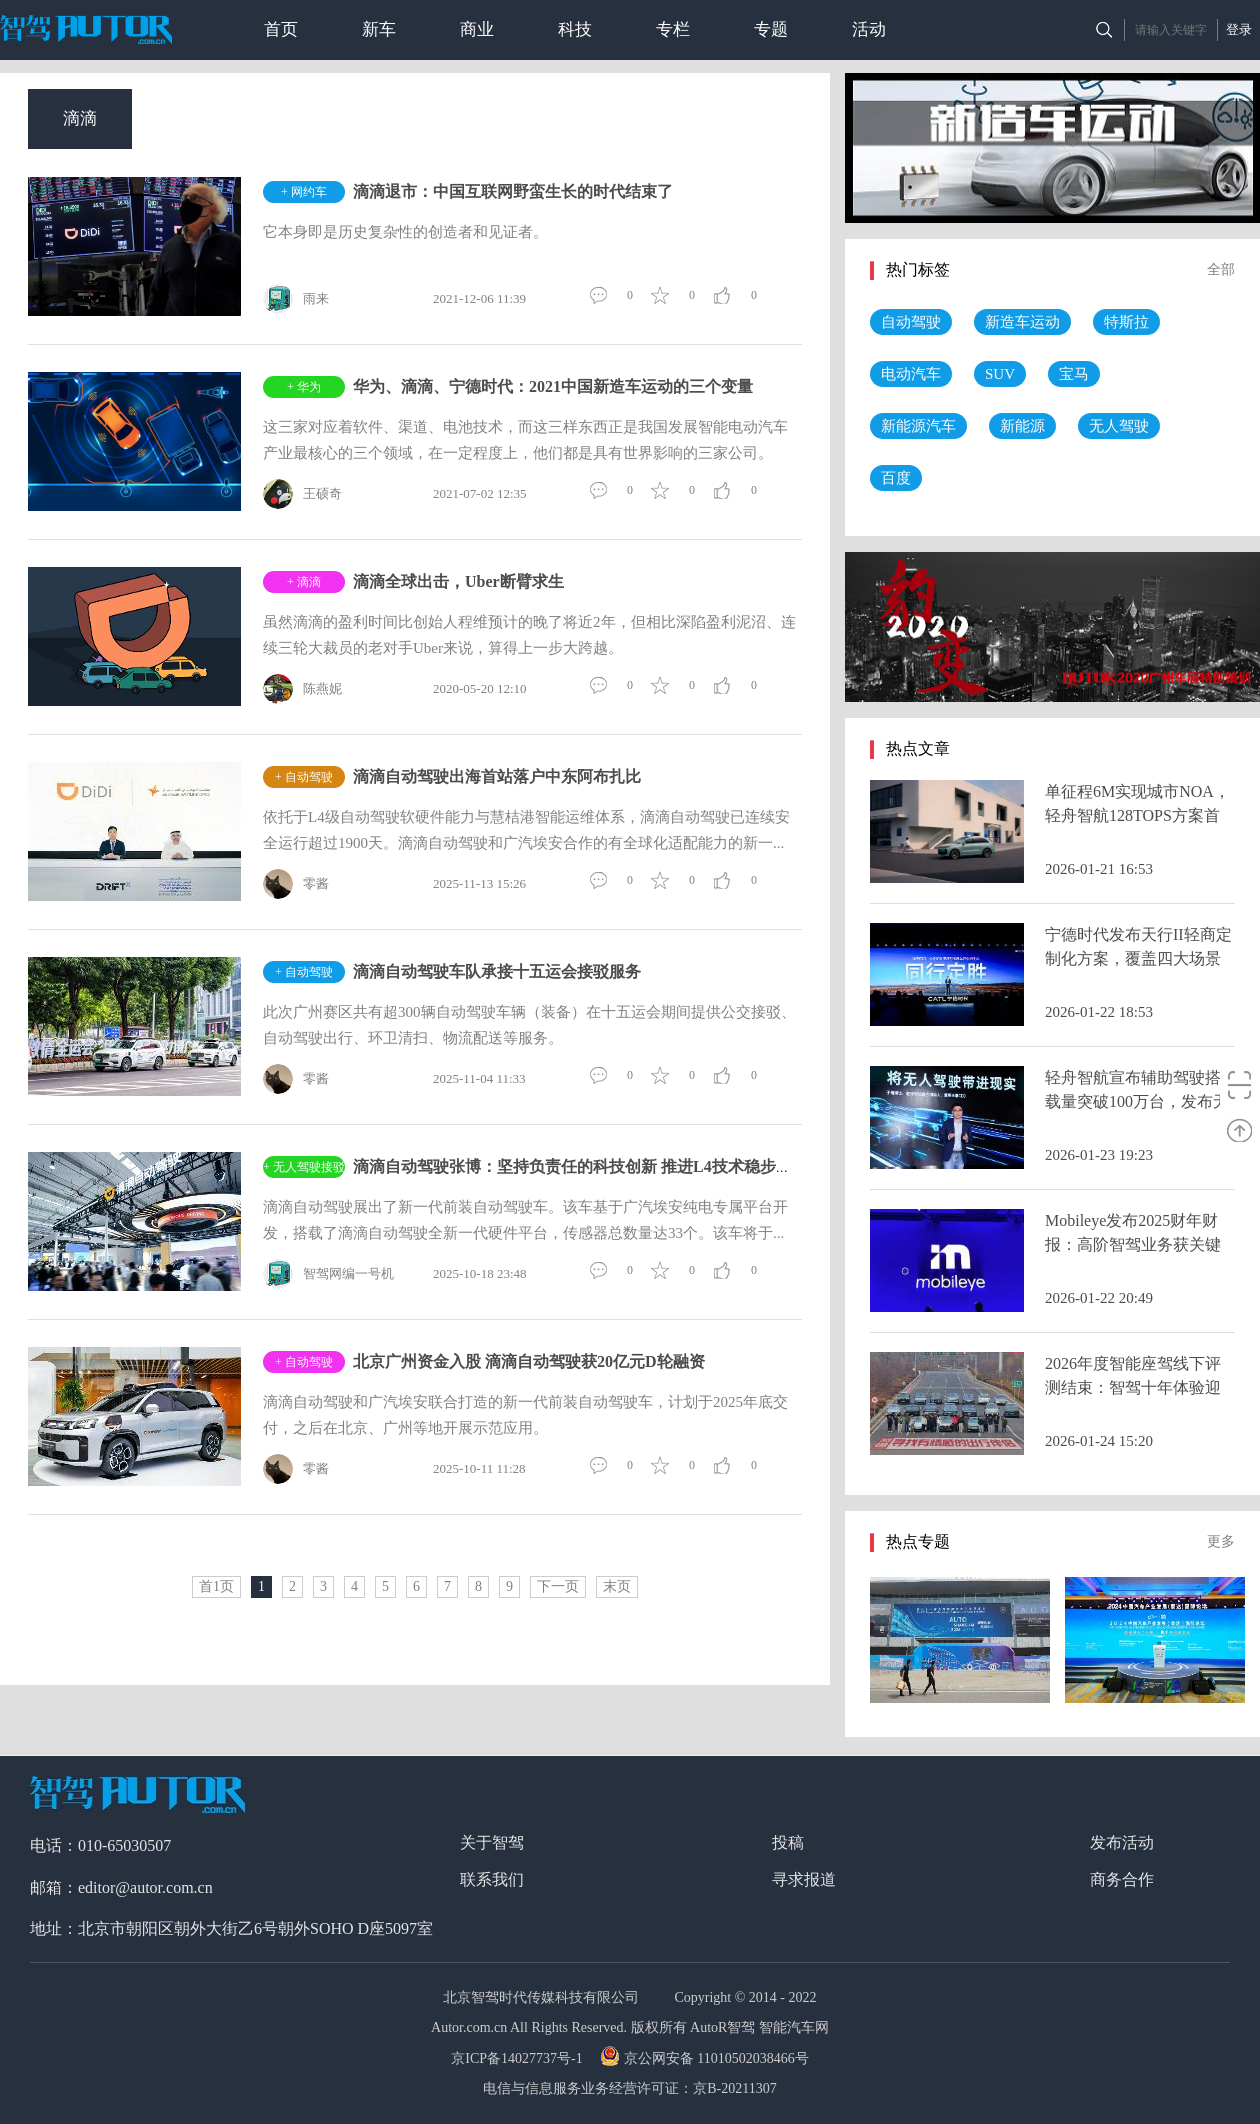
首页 (281, 29)
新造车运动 (1022, 322)
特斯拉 (1126, 322)
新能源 (1022, 426)
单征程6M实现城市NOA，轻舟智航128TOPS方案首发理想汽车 (1137, 815)
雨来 (296, 299)
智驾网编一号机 (328, 1274)
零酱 (296, 884)
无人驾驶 (1119, 426)
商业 (477, 29)
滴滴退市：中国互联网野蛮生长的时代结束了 (513, 191)
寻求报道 (804, 1879)
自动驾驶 (911, 322)
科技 (575, 29)
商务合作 (1122, 1879)
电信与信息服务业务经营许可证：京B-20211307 (629, 2088)
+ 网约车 (304, 192)
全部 (1221, 269)
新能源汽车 (918, 426)
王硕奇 (302, 494)
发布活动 (1122, 1842)
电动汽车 (911, 374)
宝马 (1074, 374)
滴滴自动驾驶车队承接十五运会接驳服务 (497, 971)
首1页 (216, 1586)
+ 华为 (304, 387)
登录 (1239, 29)
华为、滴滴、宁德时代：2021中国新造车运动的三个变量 (553, 386)
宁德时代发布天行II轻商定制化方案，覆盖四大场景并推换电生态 (1138, 958)
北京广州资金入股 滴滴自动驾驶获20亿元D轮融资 (529, 1361)
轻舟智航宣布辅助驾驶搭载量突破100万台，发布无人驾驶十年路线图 (1137, 1101)
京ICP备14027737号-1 (518, 2058)
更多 (1221, 1541)
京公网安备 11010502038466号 (706, 2058)
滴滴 (80, 118)
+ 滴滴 (304, 582)
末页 (617, 1586)
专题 (771, 29)
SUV (1000, 374)
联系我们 (492, 1879)
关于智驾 (492, 1842)
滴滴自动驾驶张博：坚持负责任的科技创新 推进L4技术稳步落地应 (588, 1166)
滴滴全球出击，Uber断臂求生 (458, 581)
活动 (869, 29)
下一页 (558, 1586)
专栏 (673, 29)
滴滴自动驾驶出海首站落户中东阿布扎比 (497, 776)
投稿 (788, 1842)
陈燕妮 (302, 689)
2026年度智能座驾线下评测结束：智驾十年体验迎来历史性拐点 (1133, 1387)
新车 (379, 29)
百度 (896, 478)
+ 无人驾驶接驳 (304, 1167)
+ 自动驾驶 (304, 777)
